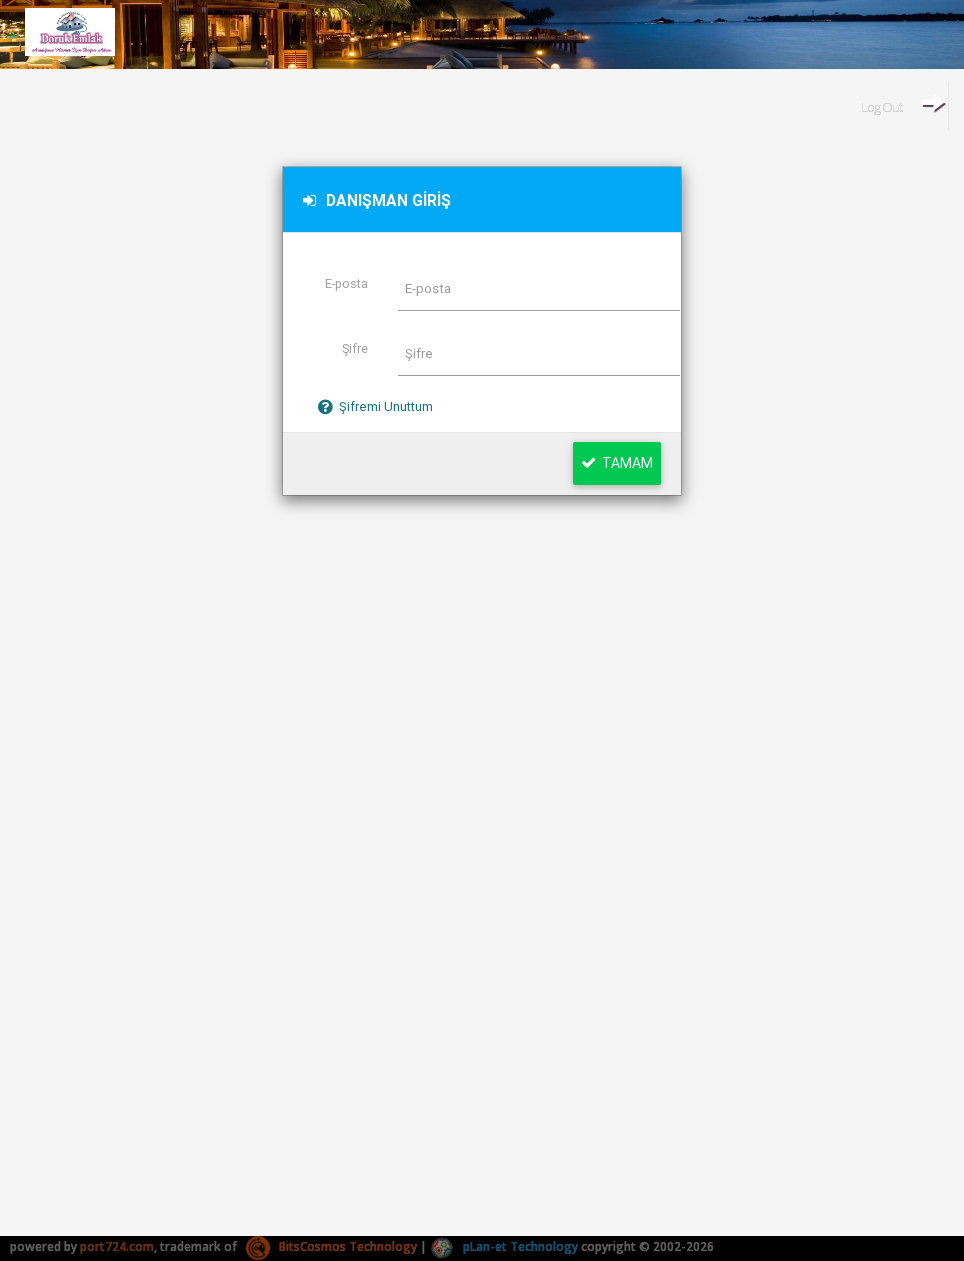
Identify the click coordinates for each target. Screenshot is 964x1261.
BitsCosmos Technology (331, 1246)
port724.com (117, 1246)
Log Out (902, 103)
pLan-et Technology (504, 1246)
